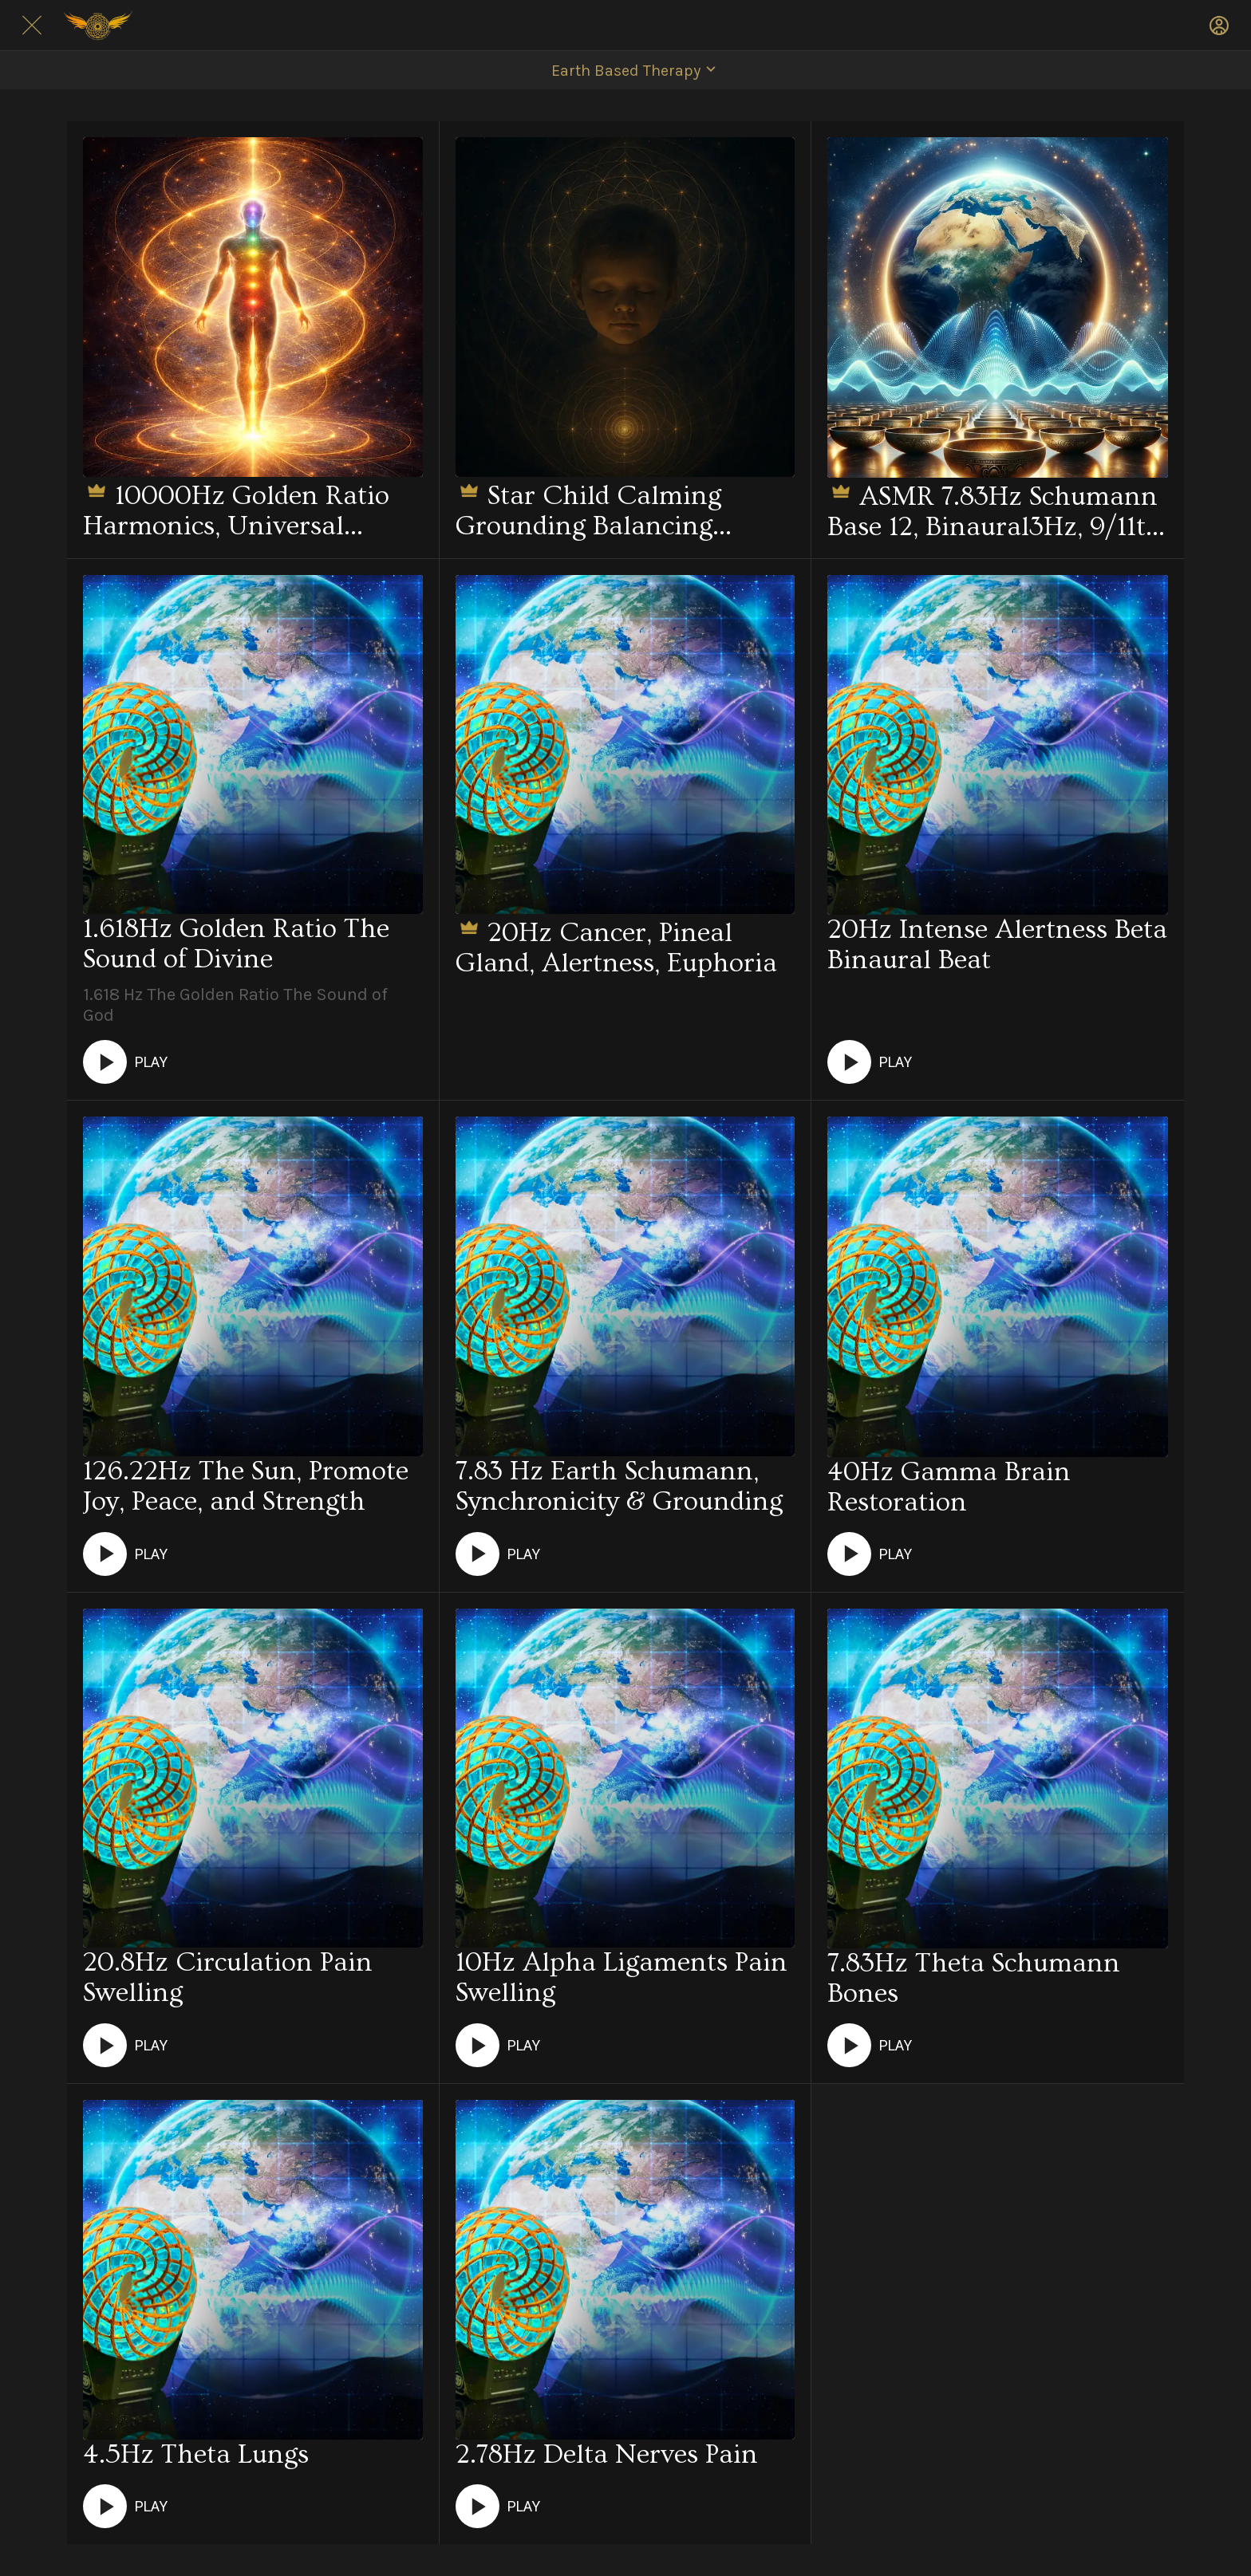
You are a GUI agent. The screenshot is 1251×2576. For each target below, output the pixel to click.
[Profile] (1219, 25)
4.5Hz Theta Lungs (196, 2455)
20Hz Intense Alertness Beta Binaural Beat (997, 945)
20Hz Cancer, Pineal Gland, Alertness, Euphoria (616, 946)
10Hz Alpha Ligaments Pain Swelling (621, 1978)
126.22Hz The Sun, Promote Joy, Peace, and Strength (245, 1486)
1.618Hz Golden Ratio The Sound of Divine (236, 944)
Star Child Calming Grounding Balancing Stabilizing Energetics (588, 509)
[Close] (31, 25)
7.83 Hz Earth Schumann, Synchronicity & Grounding (619, 1486)
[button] (625, 70)
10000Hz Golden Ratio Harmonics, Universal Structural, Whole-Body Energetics (236, 509)
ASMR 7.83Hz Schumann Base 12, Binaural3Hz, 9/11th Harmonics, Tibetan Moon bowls (994, 510)
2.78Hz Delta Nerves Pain (607, 2455)
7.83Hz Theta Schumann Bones (973, 1978)
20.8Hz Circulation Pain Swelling (228, 1978)
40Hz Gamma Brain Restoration (949, 1487)
